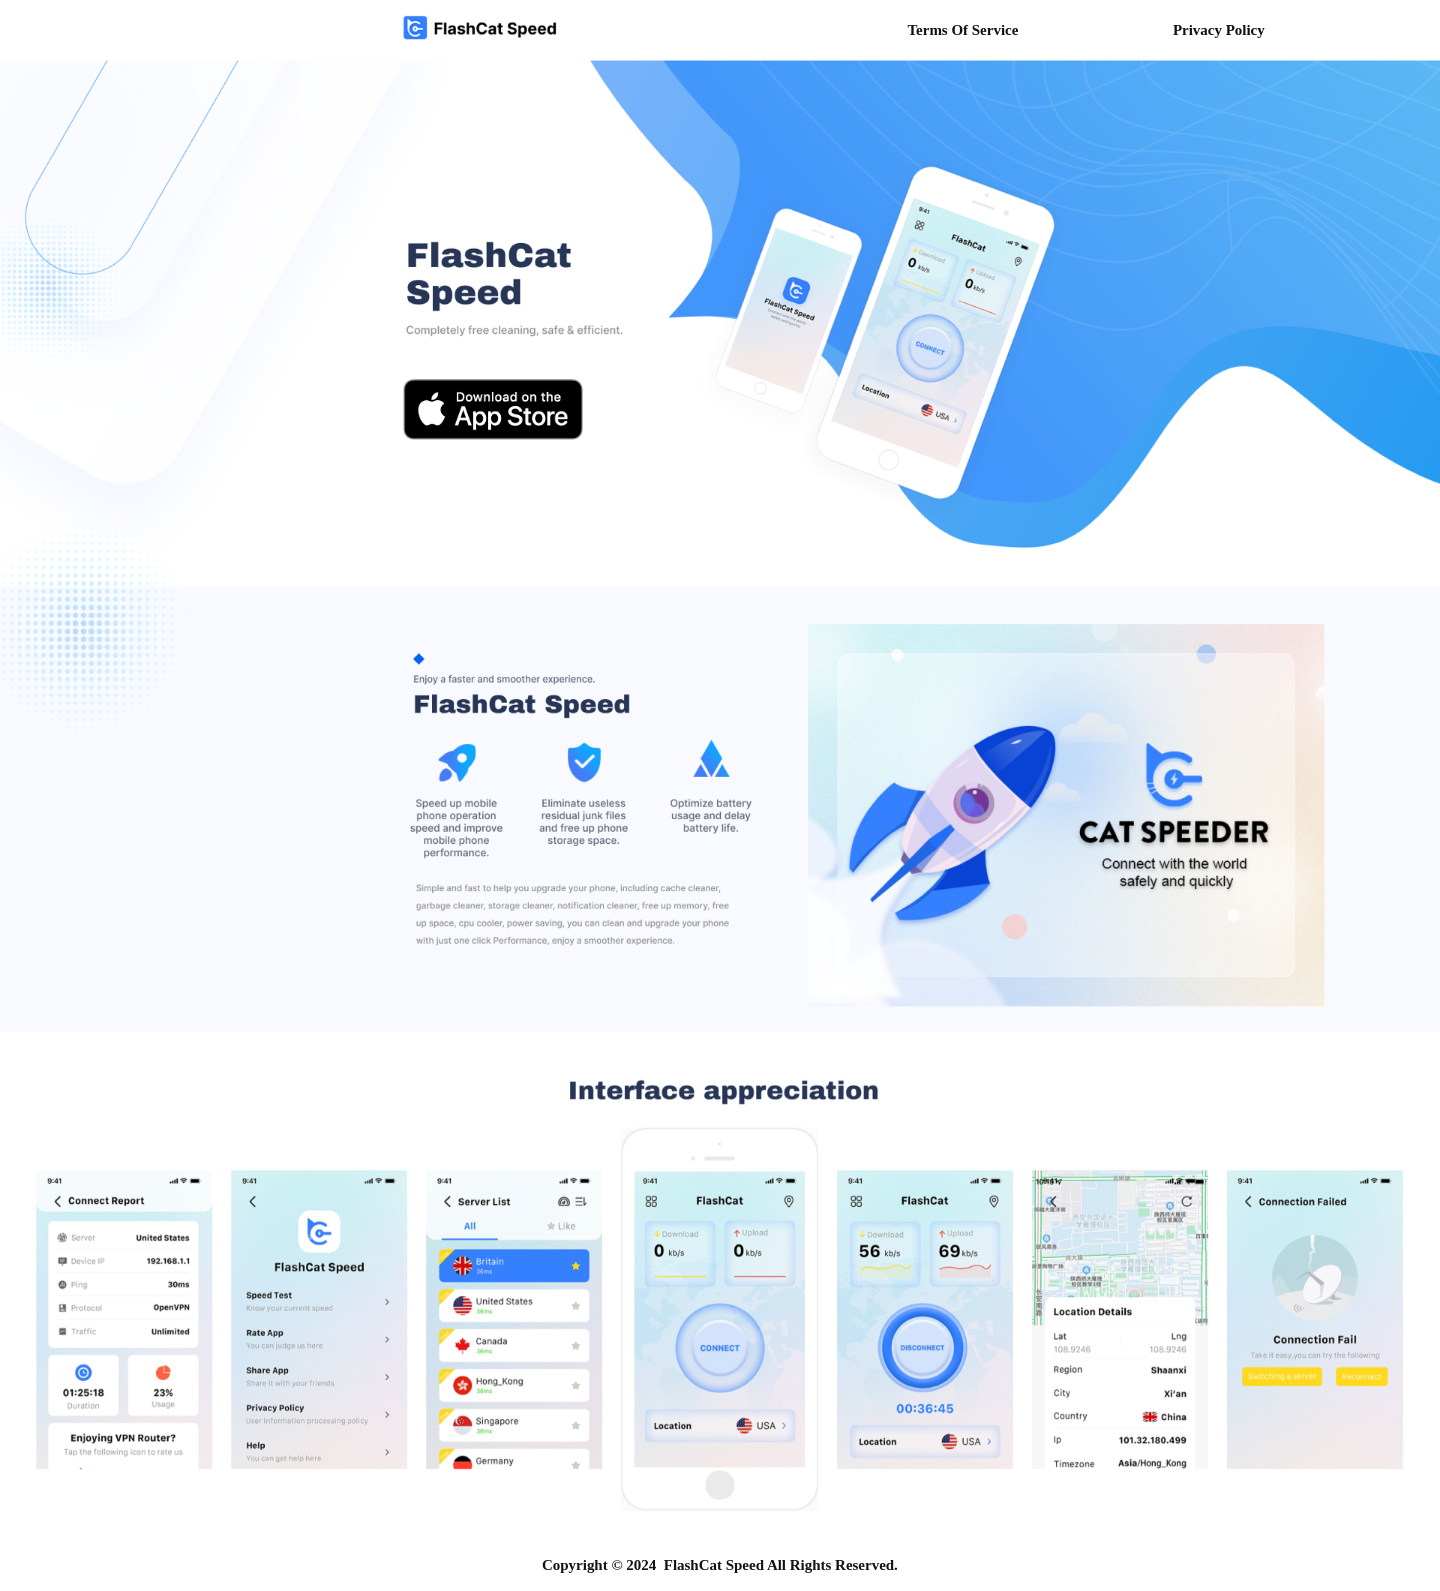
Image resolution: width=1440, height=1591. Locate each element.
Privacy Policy (1219, 30)
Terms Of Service (962, 30)
